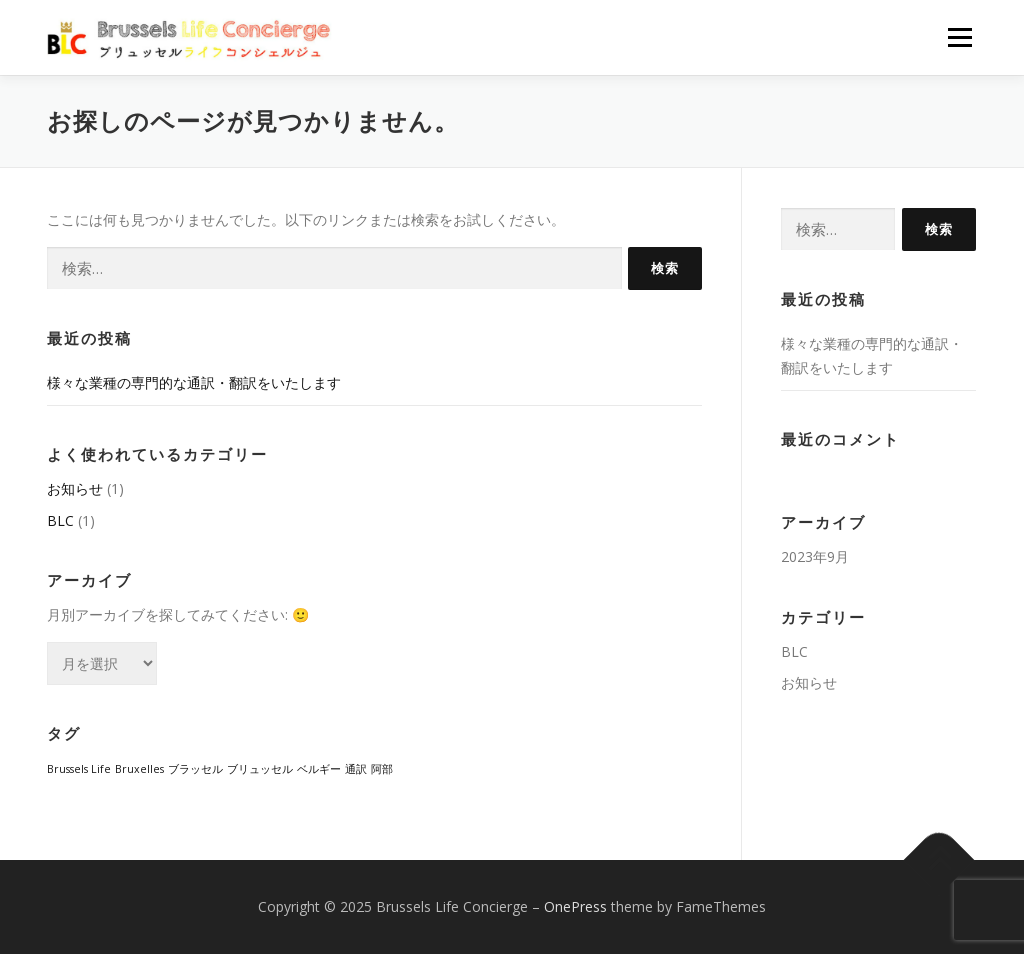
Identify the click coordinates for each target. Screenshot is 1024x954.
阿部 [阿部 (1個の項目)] (382, 769)
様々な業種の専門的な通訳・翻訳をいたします (194, 382)
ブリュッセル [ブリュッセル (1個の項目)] (260, 769)
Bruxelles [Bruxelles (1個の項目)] (139, 769)
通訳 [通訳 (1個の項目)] (356, 769)
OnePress (575, 906)
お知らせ (75, 488)
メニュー (959, 37)
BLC (60, 520)
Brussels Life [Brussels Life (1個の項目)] (79, 769)
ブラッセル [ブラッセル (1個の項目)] (195, 769)
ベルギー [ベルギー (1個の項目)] (319, 769)
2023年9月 (815, 556)
